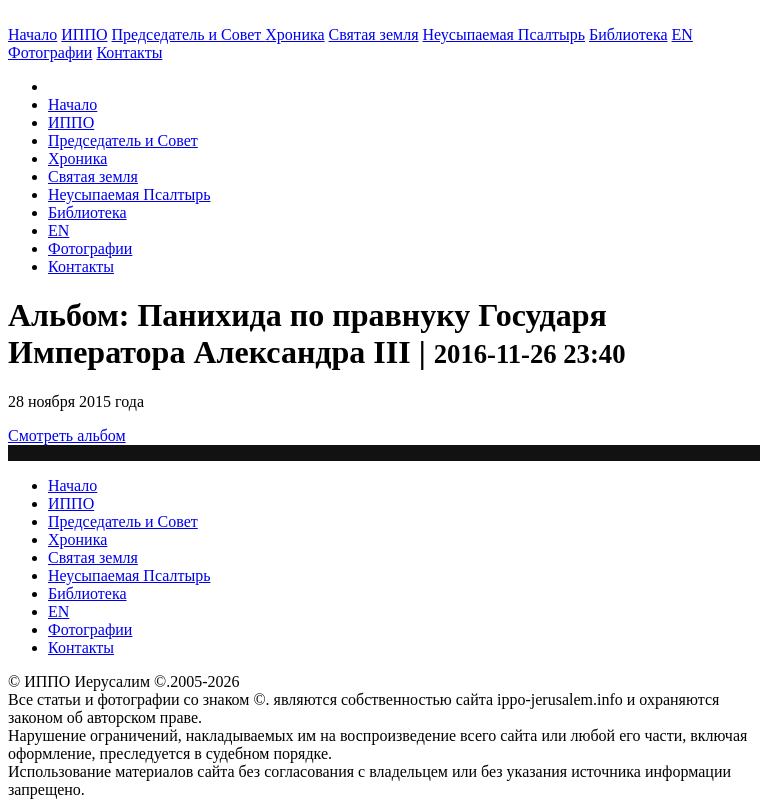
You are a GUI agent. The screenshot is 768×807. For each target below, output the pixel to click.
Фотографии (90, 248)
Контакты (81, 266)
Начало (32, 34)
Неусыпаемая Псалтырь (504, 34)
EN (682, 34)
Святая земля (374, 34)
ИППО (84, 34)
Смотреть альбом (67, 435)
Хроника (294, 34)
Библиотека (628, 34)
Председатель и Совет (189, 34)
